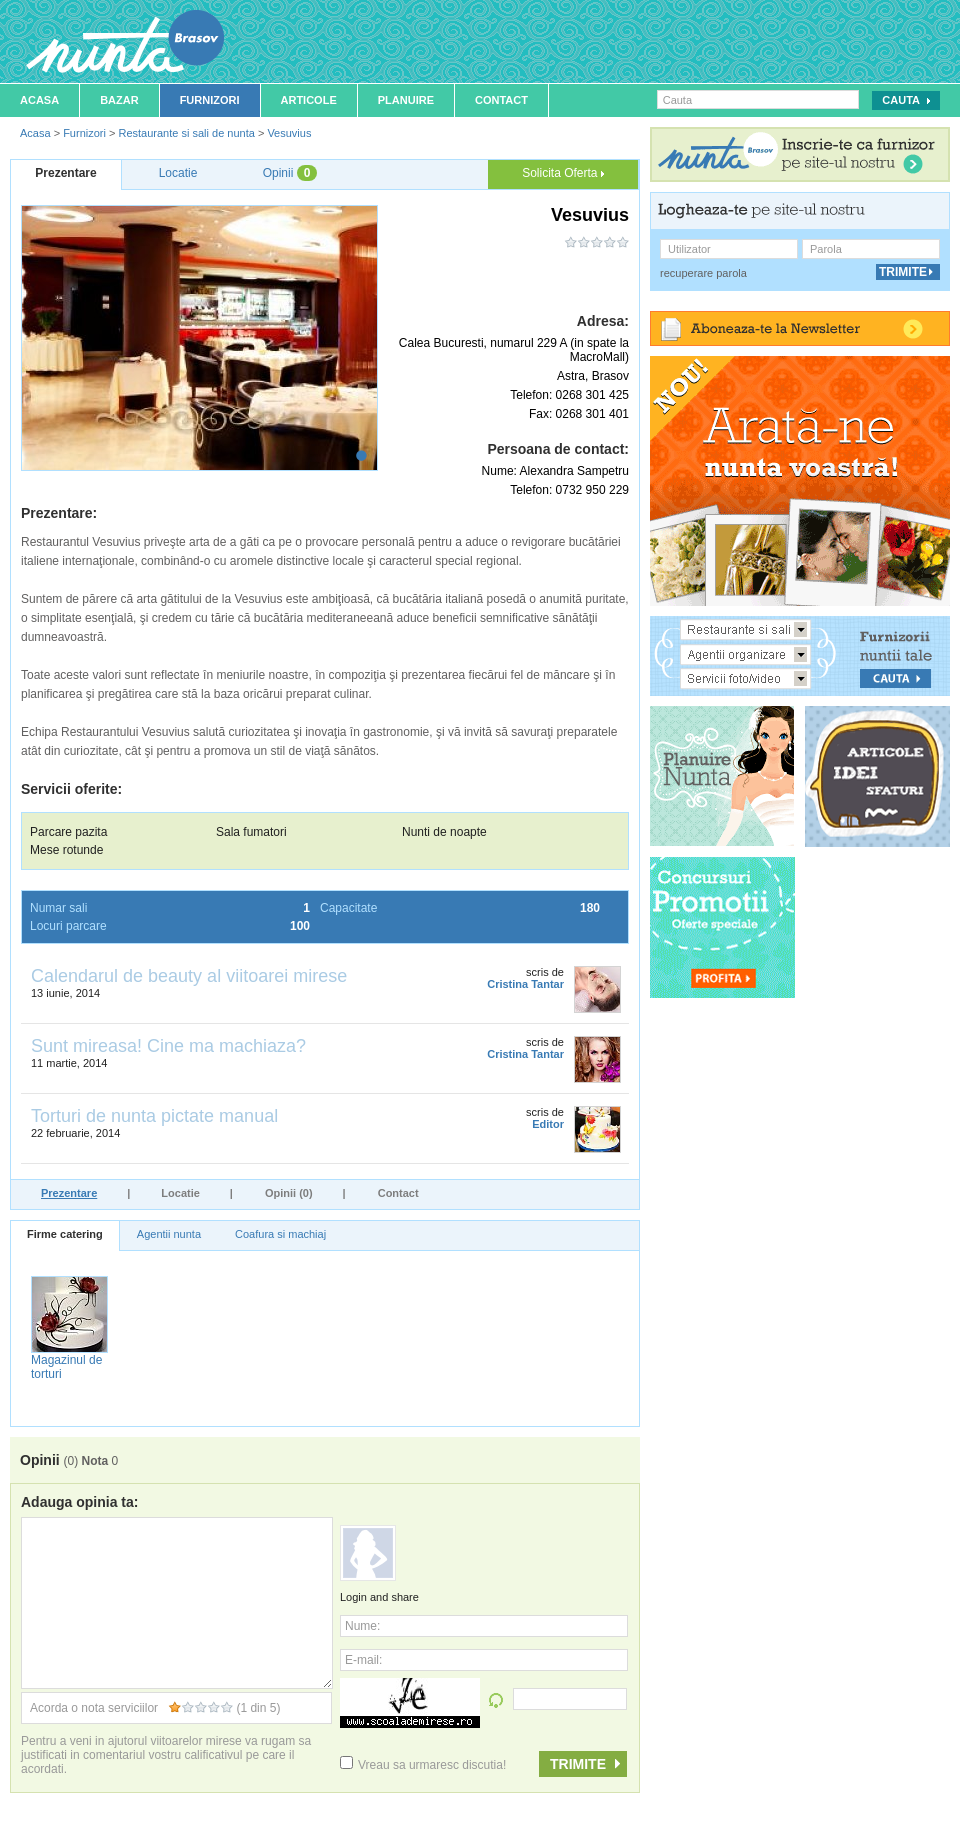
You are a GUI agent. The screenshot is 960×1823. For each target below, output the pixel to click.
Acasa (39, 100)
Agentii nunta (169, 1234)
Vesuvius (289, 133)
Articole (309, 100)
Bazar (119, 100)
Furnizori (210, 100)
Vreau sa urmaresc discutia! (423, 1765)
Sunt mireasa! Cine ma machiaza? (168, 1046)
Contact (501, 100)
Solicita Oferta (563, 173)
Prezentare (69, 1193)
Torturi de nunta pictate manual (154, 1116)
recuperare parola (703, 273)
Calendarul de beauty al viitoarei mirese (189, 976)
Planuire (406, 100)
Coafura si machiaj (280, 1234)
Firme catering (65, 1234)
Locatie (180, 1193)
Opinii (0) (289, 1193)
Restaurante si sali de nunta (186, 133)
